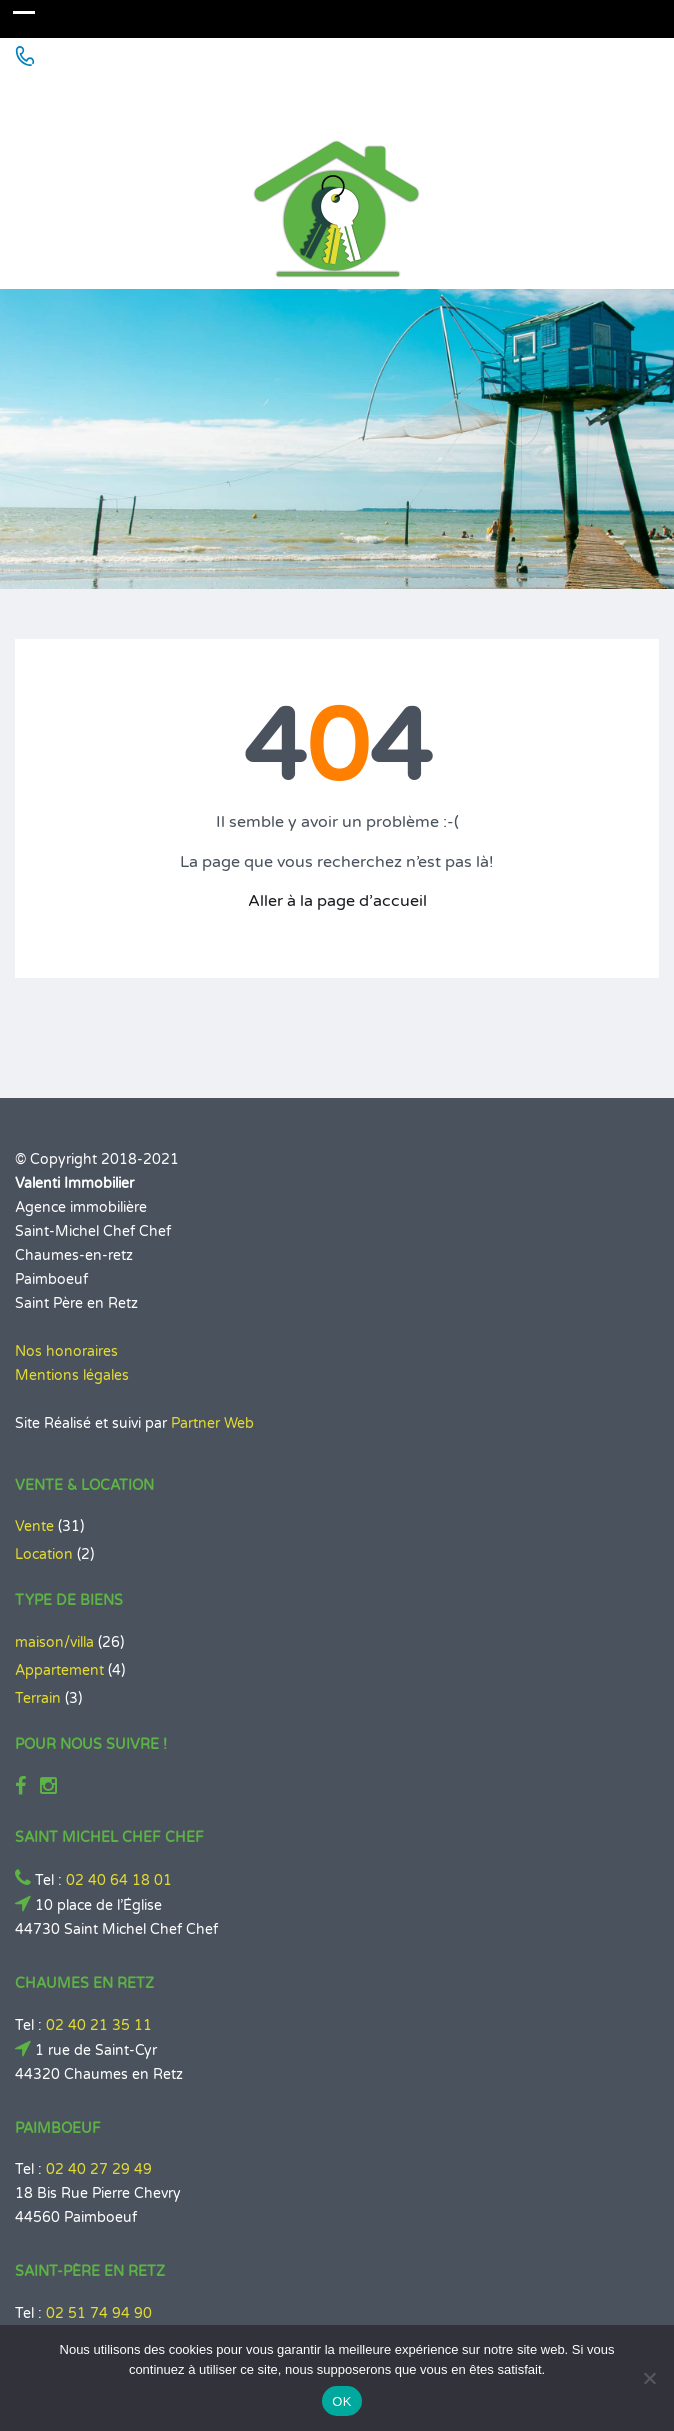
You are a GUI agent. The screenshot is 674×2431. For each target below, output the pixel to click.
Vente (34, 1526)
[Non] (649, 2378)
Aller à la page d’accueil (337, 901)
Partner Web (212, 1423)
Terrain (38, 1698)
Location (44, 1554)
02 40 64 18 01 (119, 1880)
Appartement (59, 1670)
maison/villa (54, 1642)
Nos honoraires (66, 1351)
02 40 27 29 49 (99, 2169)
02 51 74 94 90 (99, 2313)
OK (341, 2401)
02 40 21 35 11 (99, 2025)
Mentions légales (72, 1375)
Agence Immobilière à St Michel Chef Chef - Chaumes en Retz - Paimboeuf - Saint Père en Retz (326, 97)
